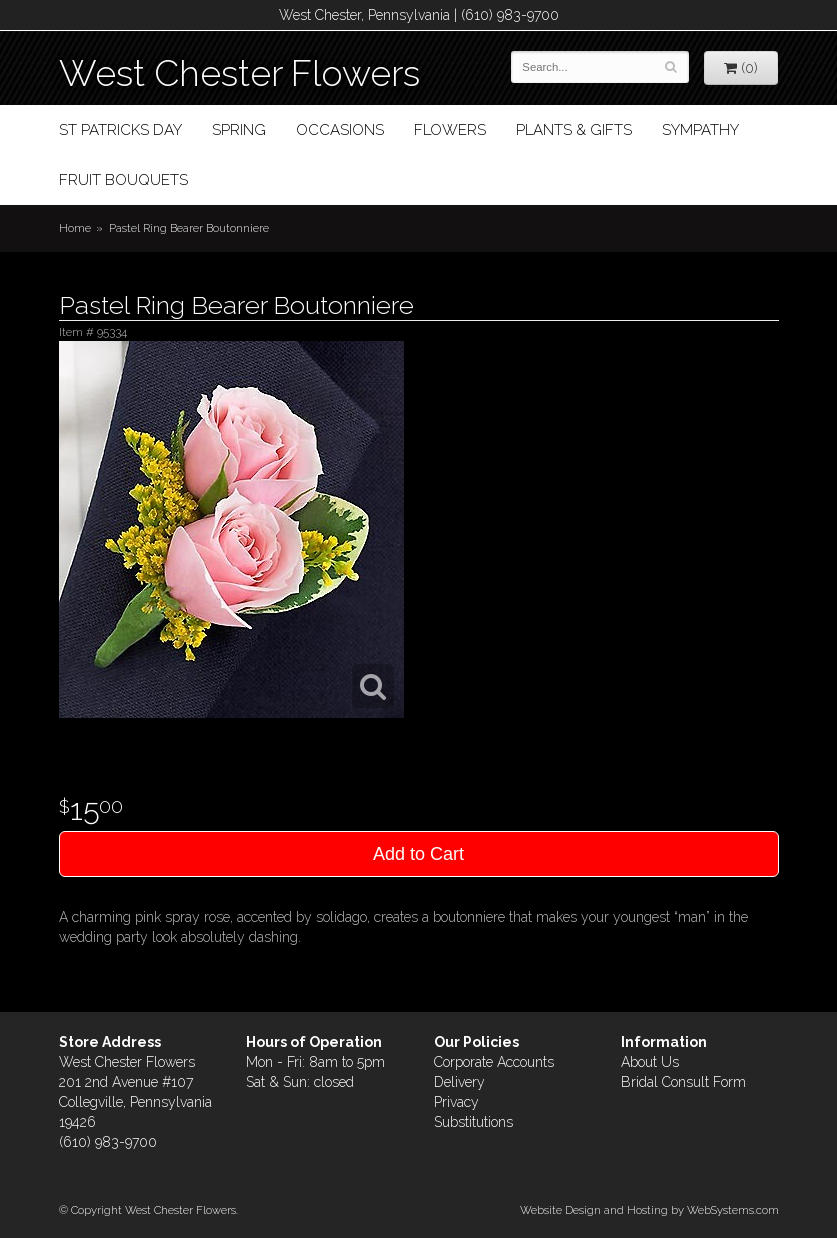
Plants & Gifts (574, 130)
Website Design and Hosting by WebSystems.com (649, 1210)
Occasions (340, 130)
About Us (650, 1062)
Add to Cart (418, 854)
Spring (239, 130)
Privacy (456, 1102)
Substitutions (473, 1122)
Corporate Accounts (494, 1062)
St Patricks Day (120, 130)
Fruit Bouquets (123, 180)
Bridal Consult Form (683, 1082)
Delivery (459, 1082)
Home (75, 228)
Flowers (450, 130)
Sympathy (700, 130)
